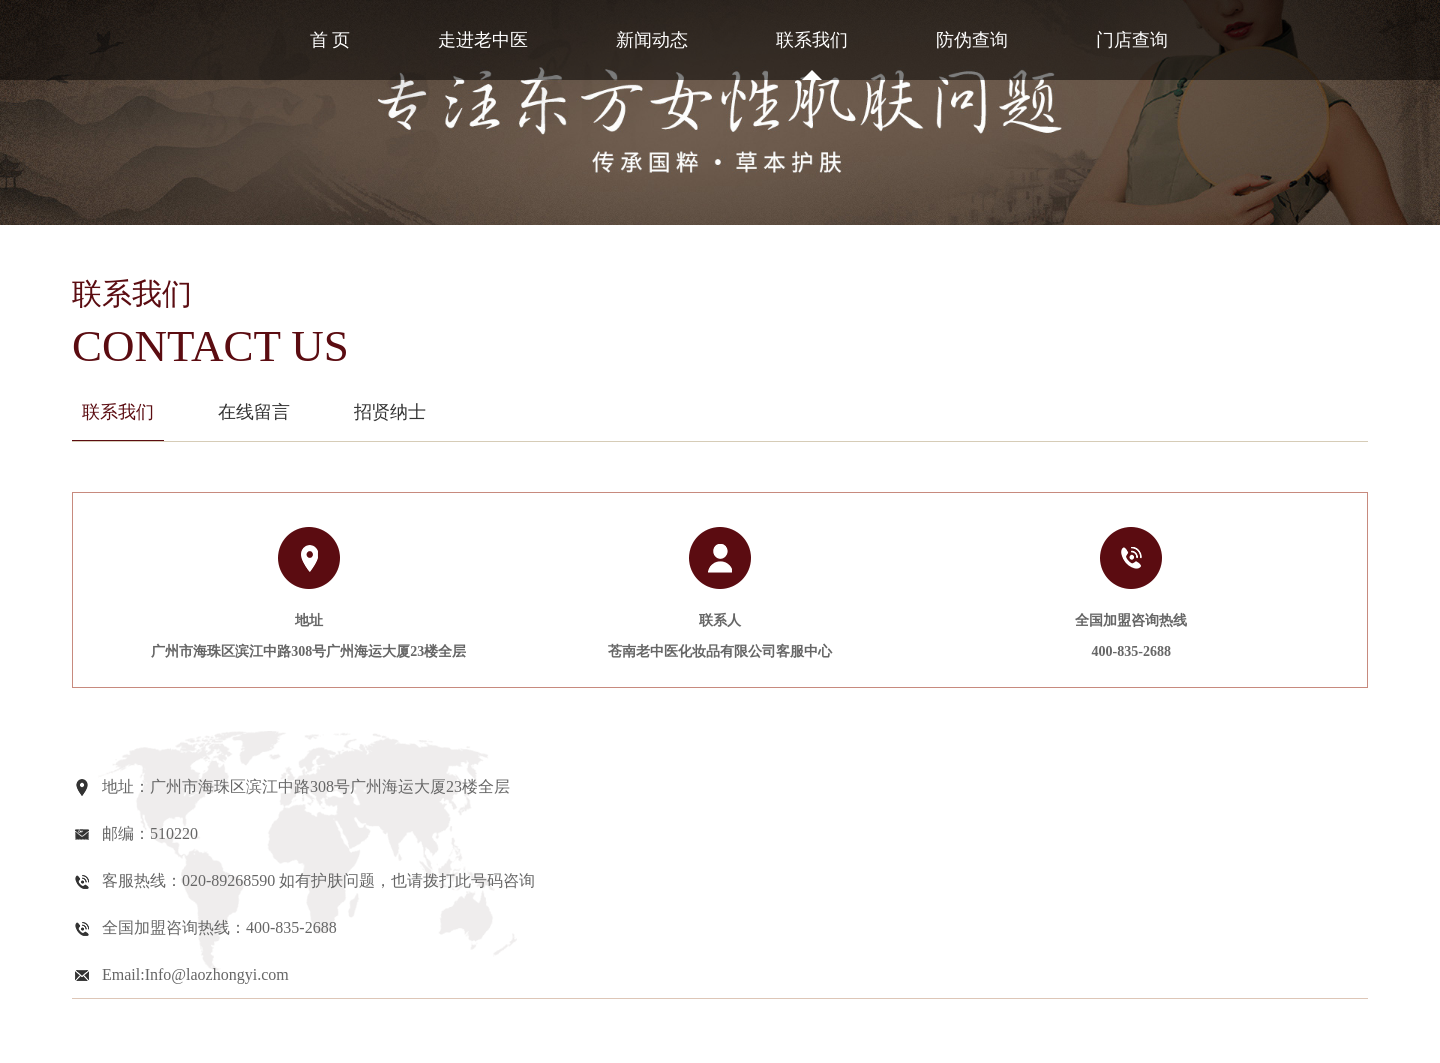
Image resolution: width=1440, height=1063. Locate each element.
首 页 (330, 40)
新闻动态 (652, 40)
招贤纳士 (390, 412)
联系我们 (812, 40)
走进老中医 (483, 40)
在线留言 (254, 412)
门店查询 (1132, 40)
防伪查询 (972, 40)
